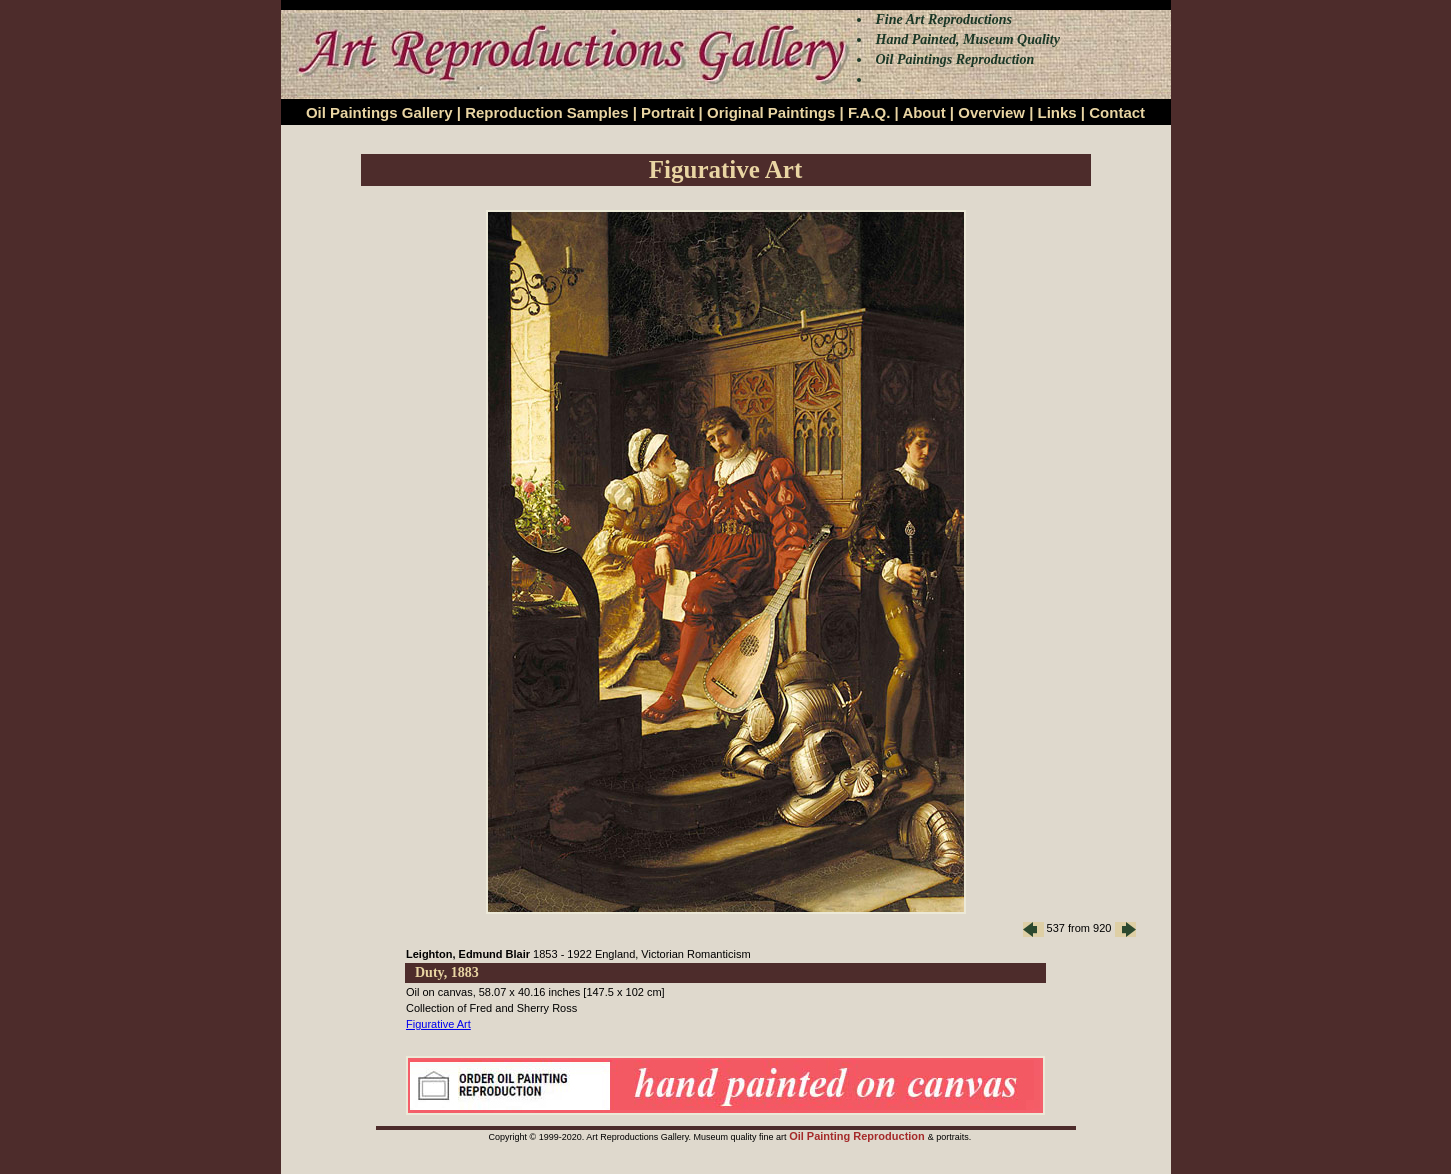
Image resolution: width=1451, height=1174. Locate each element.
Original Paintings (771, 112)
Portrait (667, 112)
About (923, 112)
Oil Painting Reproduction (858, 1136)
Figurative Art (438, 1024)
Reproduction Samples (546, 112)
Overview (991, 112)
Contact (1117, 112)
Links (1057, 112)
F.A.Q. (869, 112)
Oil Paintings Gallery (379, 112)
